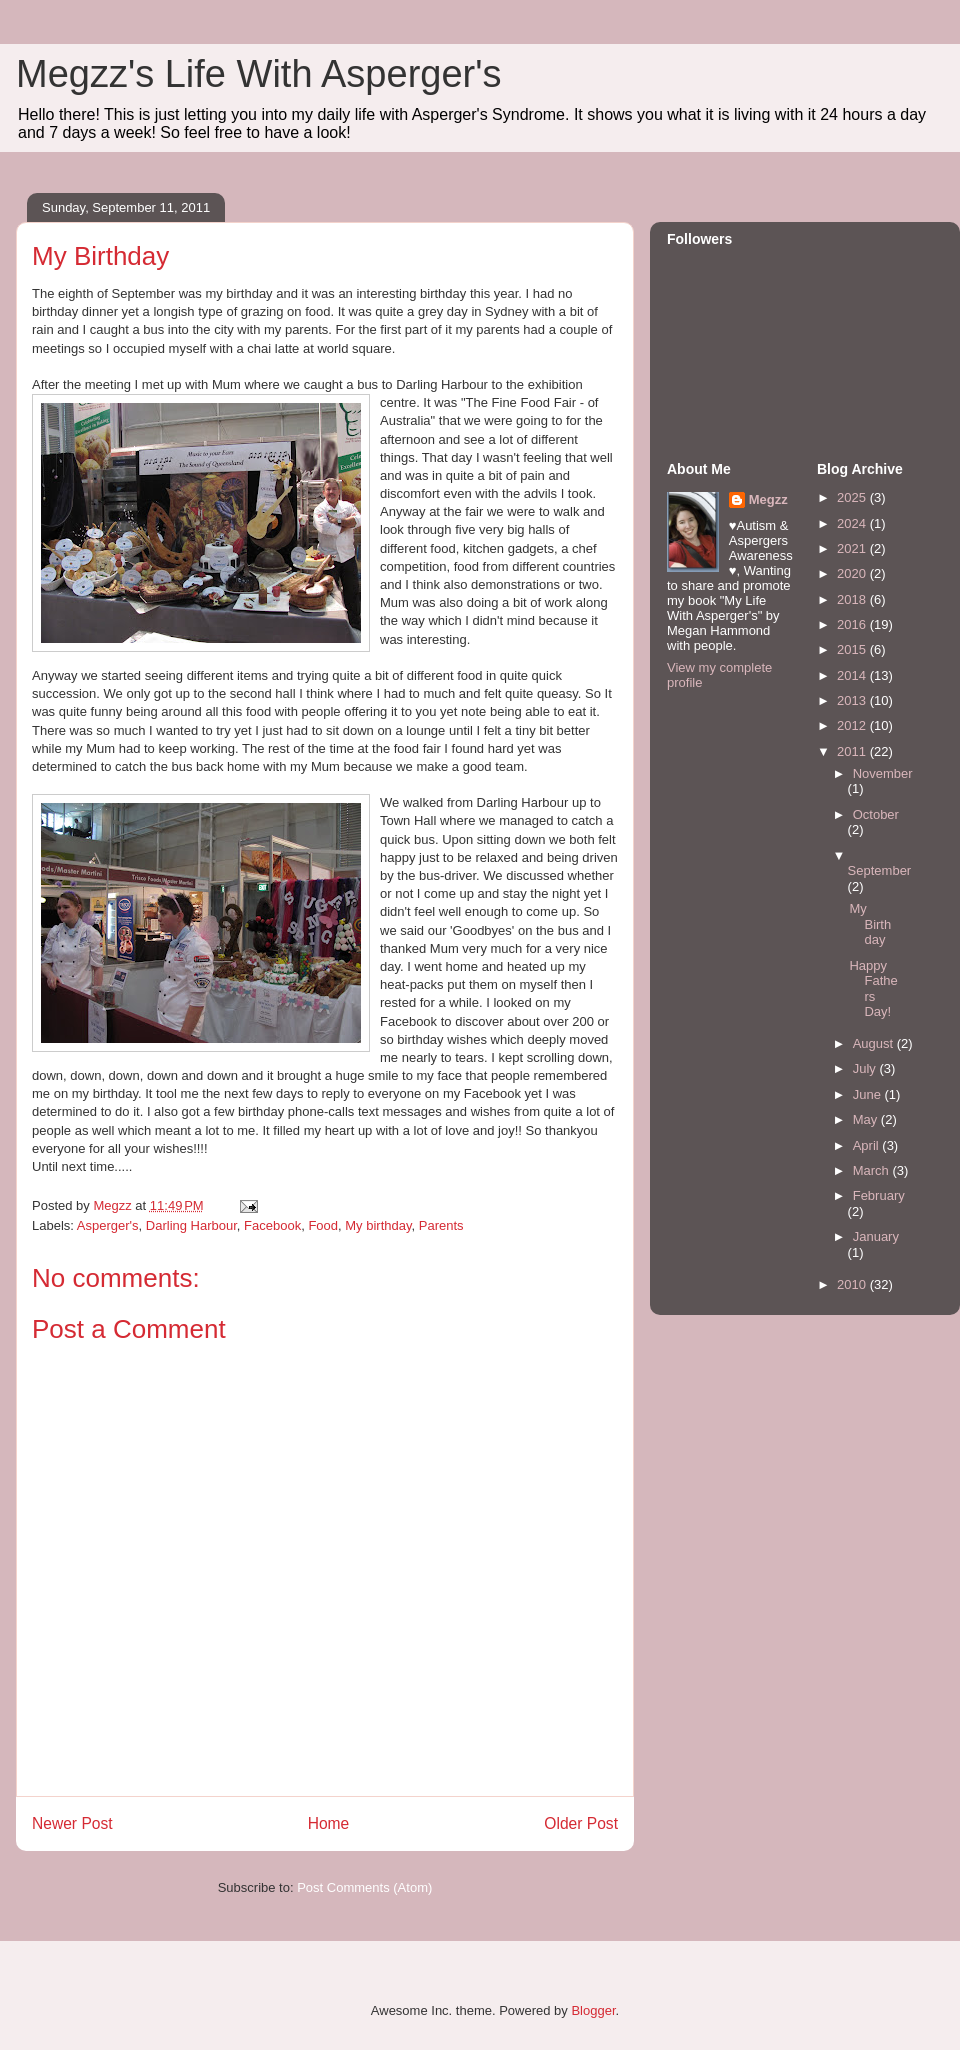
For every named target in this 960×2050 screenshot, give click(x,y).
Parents (441, 1225)
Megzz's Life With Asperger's (258, 74)
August (875, 1043)
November (883, 773)
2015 (853, 649)
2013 (853, 700)
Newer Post (72, 1823)
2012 (853, 725)
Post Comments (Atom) (364, 1887)
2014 (853, 675)
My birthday (378, 1225)
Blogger (593, 2010)
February (879, 1195)
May (867, 1119)
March (873, 1170)
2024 (853, 523)
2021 (853, 548)
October (876, 814)
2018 (853, 599)
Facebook (272, 1225)
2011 (853, 751)
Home (329, 1823)
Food (323, 1225)
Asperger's (108, 1225)
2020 (853, 573)
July (866, 1068)
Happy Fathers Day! (873, 989)
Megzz (768, 499)
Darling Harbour (191, 1225)
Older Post (581, 1823)
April (868, 1145)
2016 (853, 624)
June (869, 1094)
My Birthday (870, 924)
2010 (853, 1284)
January (876, 1236)
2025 (853, 497)
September (880, 870)
